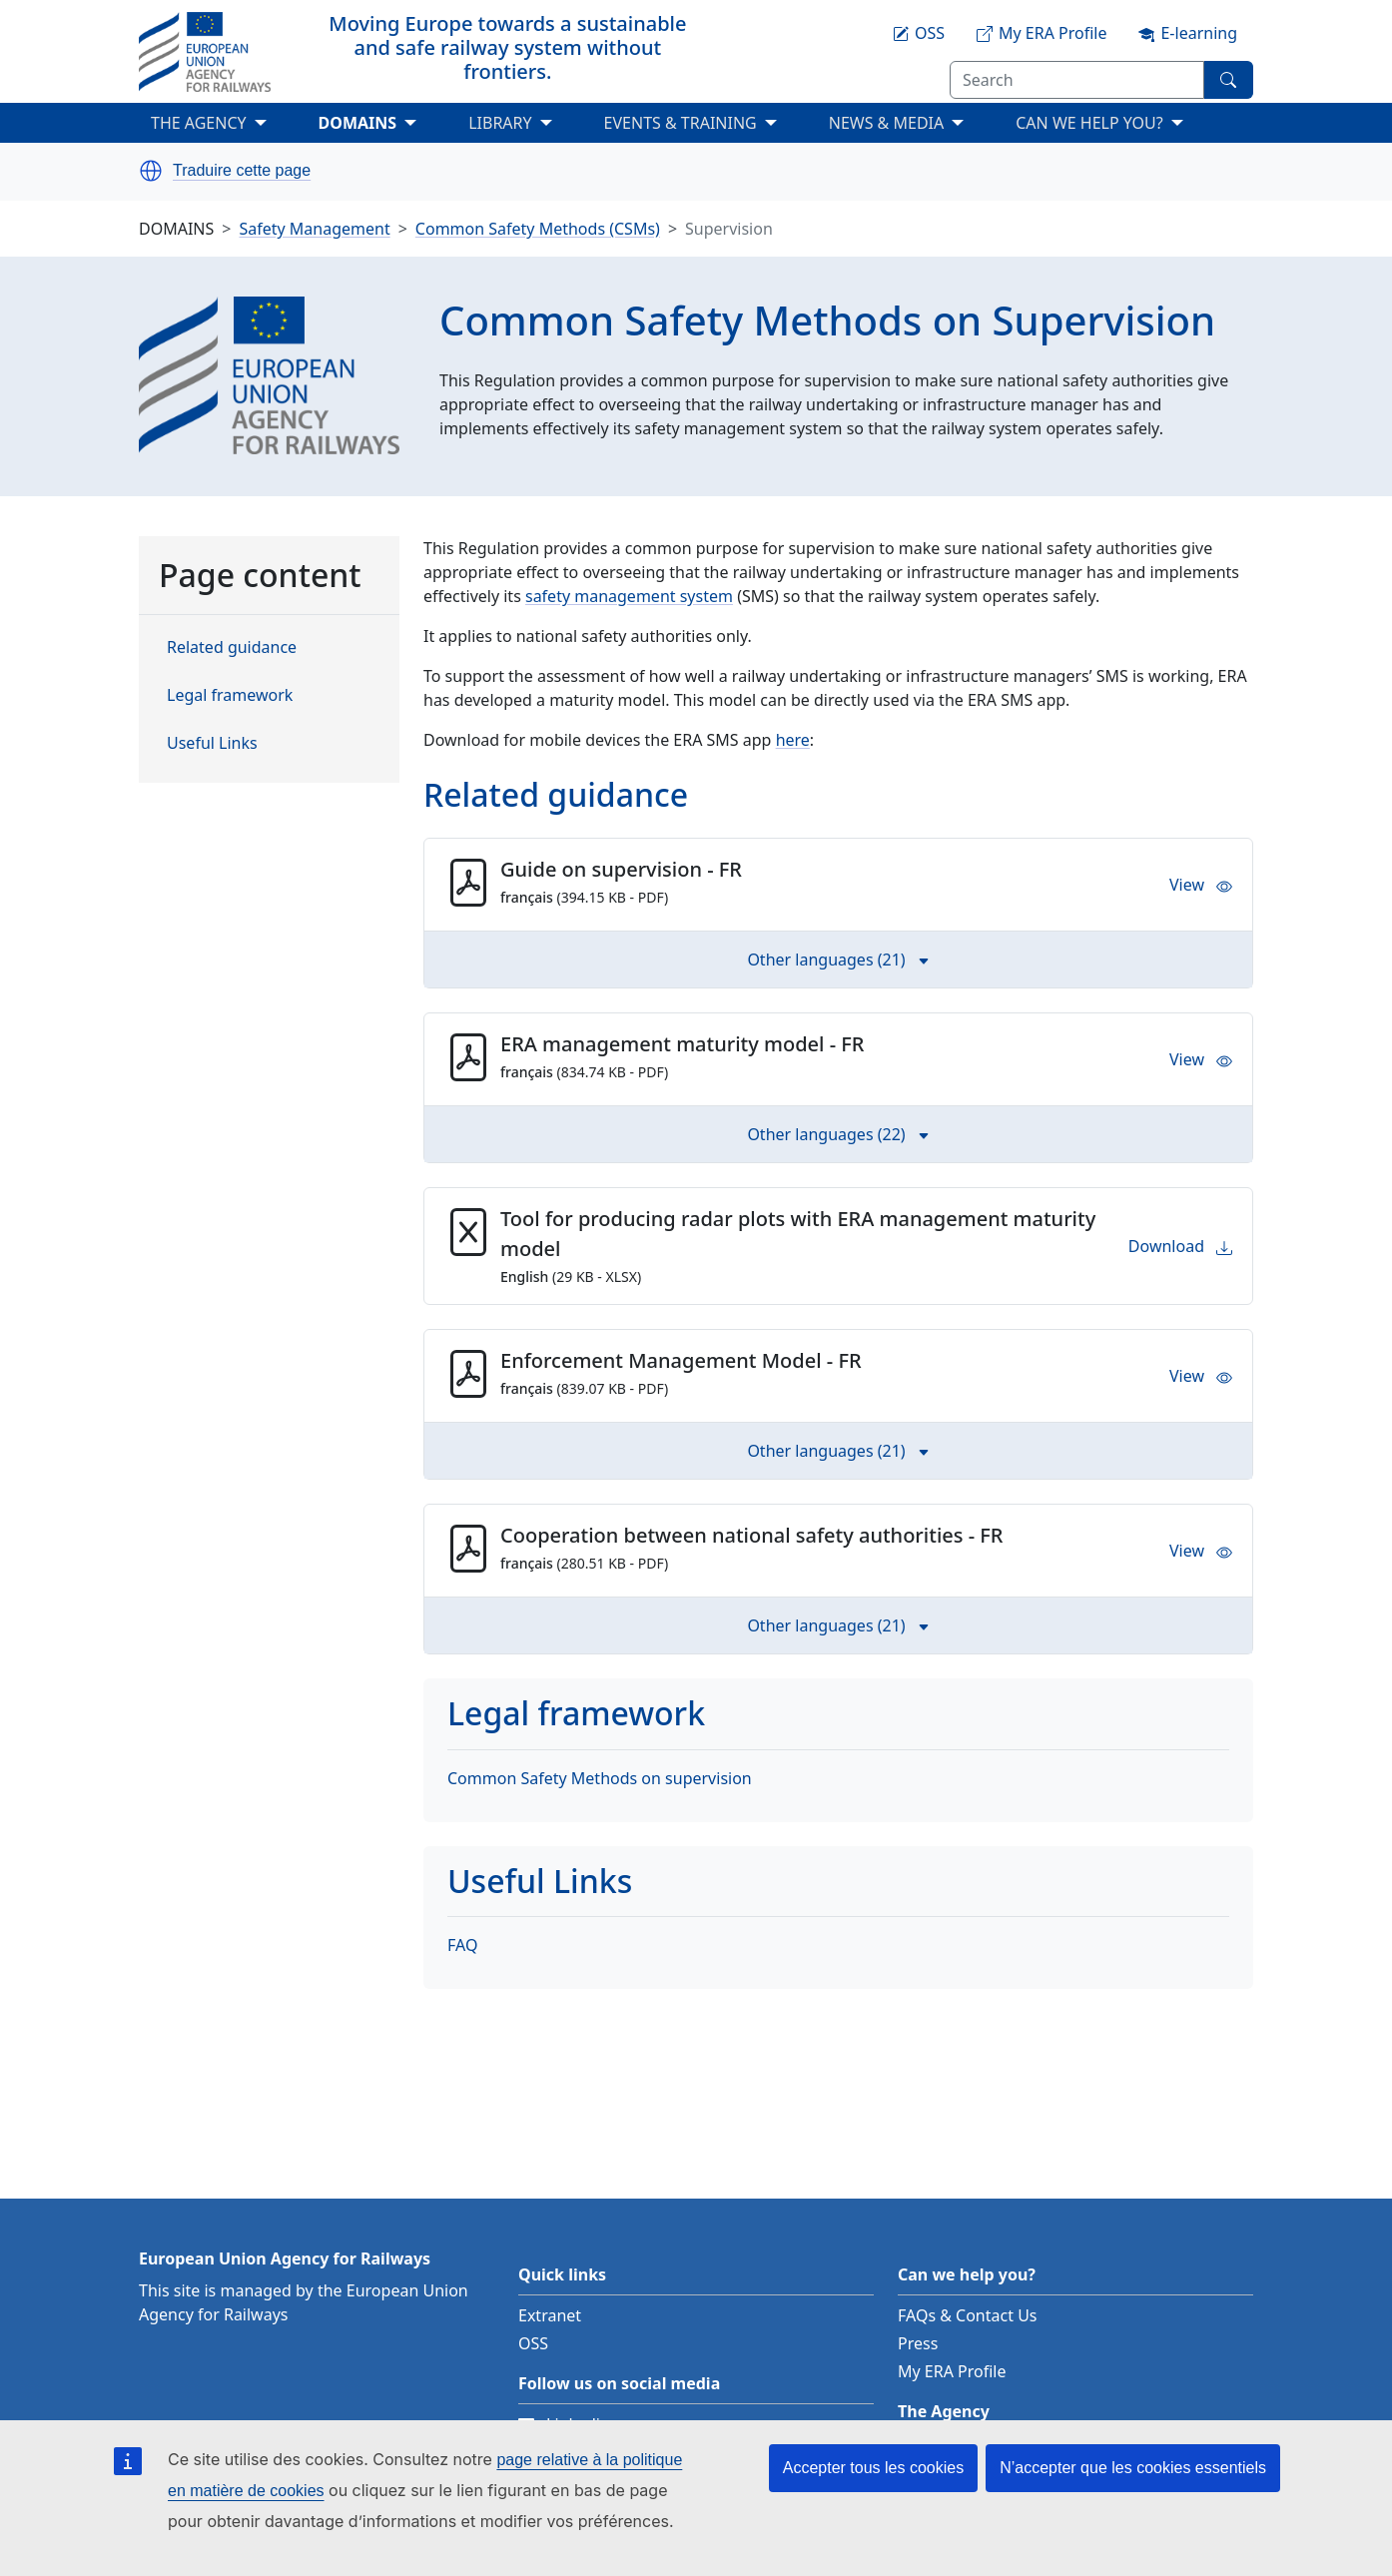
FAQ (462, 1945)
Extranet (549, 2315)
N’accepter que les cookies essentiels (1133, 2467)
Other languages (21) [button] (838, 959)
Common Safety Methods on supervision (599, 1778)
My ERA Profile (952, 2371)
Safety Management (314, 229)
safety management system (629, 596)
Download (1180, 1246)
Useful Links (212, 743)
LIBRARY (499, 123)
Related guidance (232, 647)
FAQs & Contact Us (968, 2315)
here (793, 740)
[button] (151, 171)
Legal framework (230, 695)
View (1200, 885)
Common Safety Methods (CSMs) (537, 229)
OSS (533, 2343)
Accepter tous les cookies (873, 2467)
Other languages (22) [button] (838, 1134)
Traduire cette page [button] (242, 171)
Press (918, 2343)
